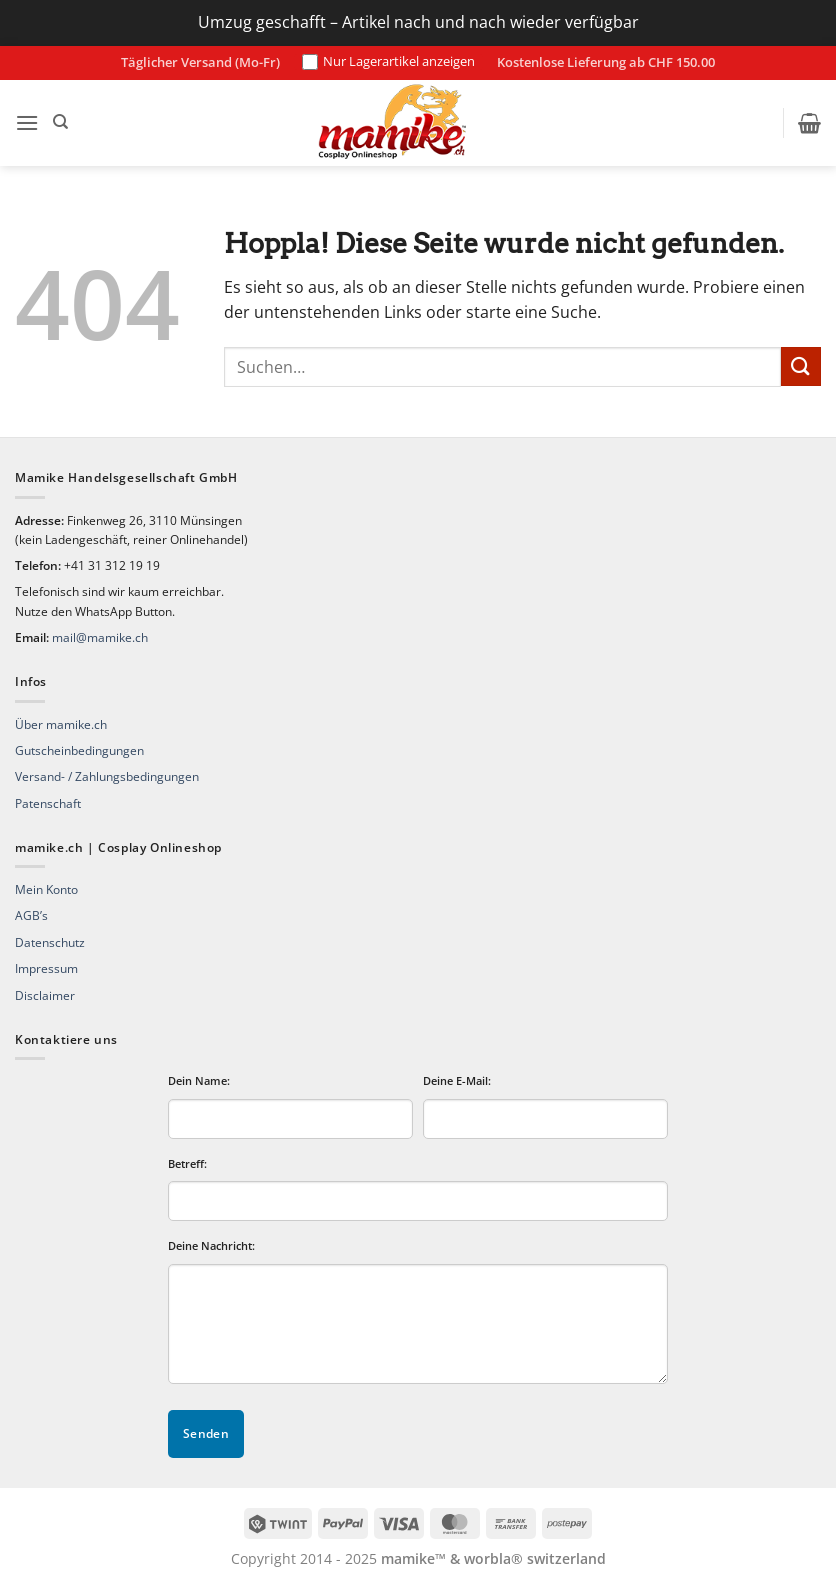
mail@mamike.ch (100, 637)
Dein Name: (199, 1080)
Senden (206, 1433)
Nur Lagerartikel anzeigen (388, 62)
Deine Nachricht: (211, 1245)
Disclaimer (45, 995)
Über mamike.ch (61, 724)
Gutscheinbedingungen (79, 750)
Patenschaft (48, 803)
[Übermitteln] (801, 366)
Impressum (46, 968)
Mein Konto (46, 889)
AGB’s (31, 915)
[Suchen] (60, 122)
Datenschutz (50, 942)
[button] (27, 122)
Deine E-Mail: (457, 1080)
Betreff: (187, 1163)
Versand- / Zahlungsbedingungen (107, 776)
